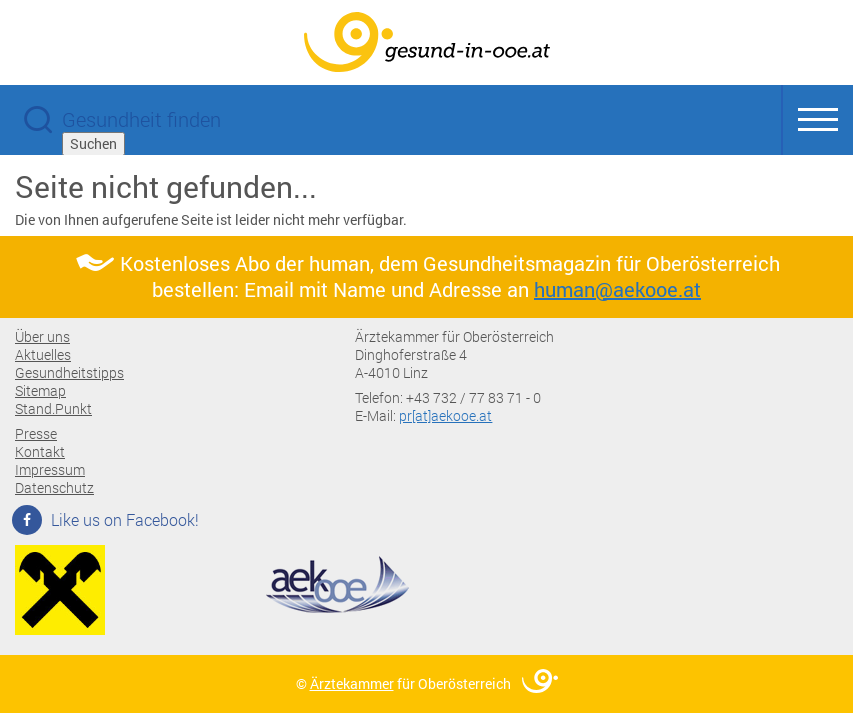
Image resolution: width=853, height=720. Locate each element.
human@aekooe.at (617, 289)
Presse (36, 433)
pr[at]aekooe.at (445, 415)
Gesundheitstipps (69, 372)
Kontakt (40, 451)
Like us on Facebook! (107, 519)
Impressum (50, 469)
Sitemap (40, 390)
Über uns (42, 336)
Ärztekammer (352, 683)
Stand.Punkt (53, 408)
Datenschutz (54, 487)
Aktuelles (43, 354)
